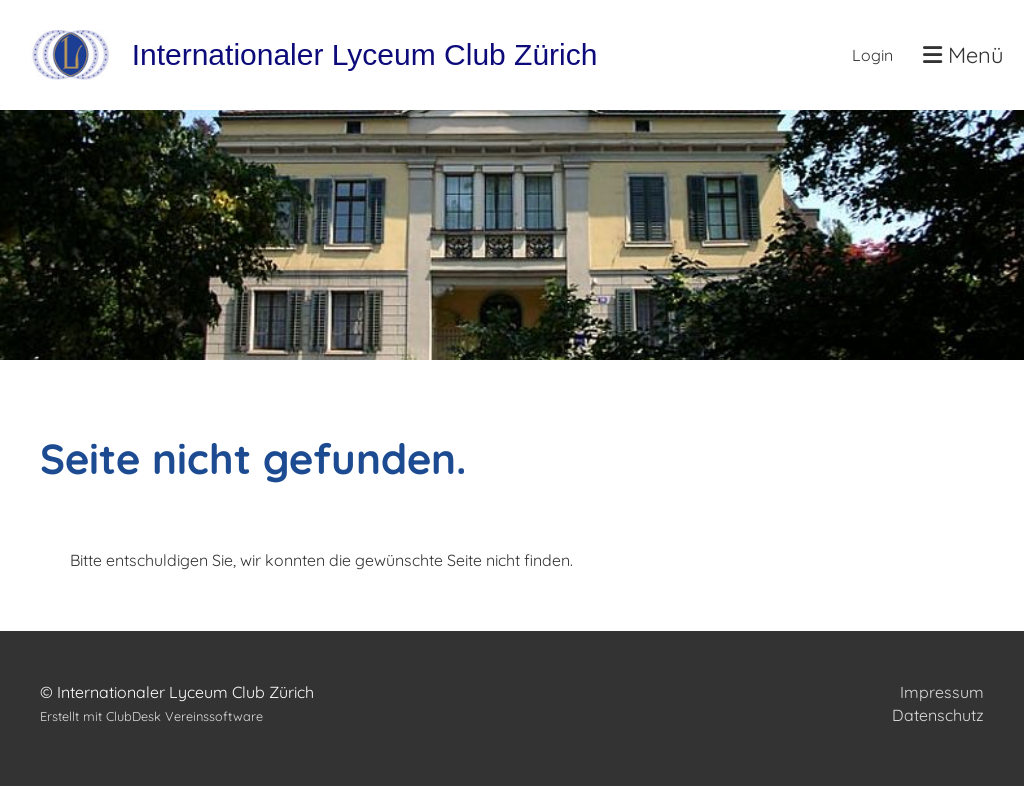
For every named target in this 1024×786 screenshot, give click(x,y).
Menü (963, 55)
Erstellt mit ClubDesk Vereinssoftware (151, 716)
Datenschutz (938, 715)
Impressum (942, 692)
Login (872, 55)
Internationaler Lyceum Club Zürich (365, 54)
